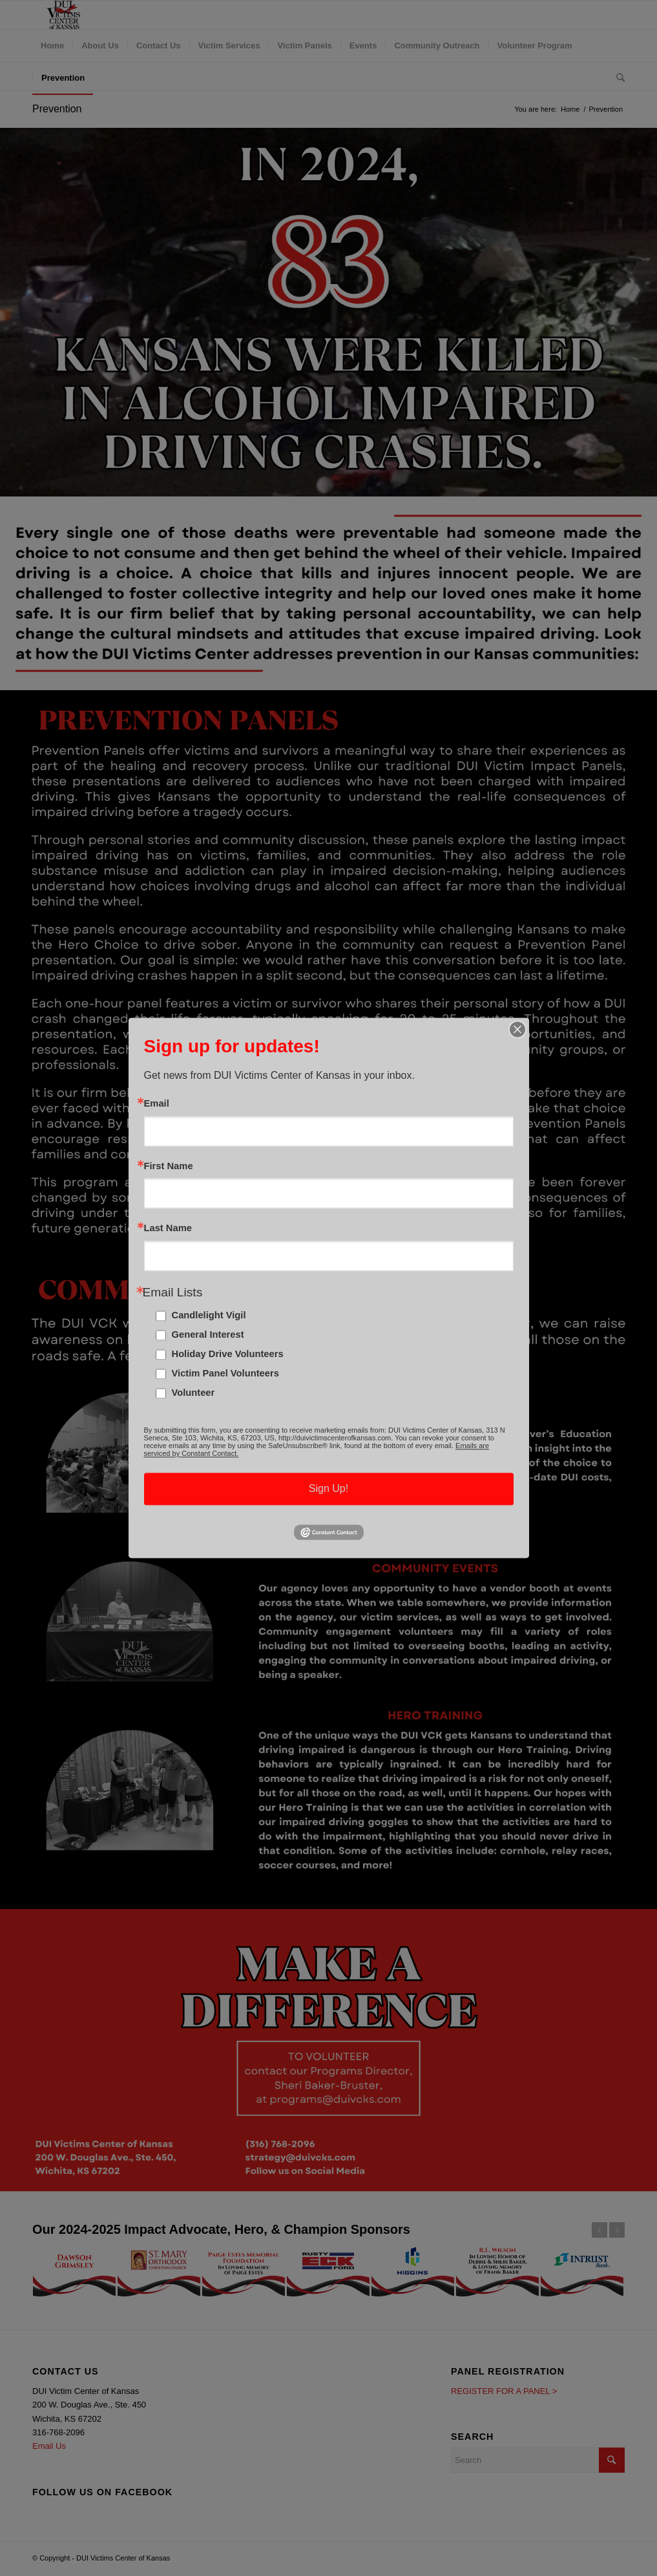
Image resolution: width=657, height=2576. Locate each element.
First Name (168, 1166)
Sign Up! (328, 1489)
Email (156, 1104)
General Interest (208, 1335)
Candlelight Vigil (209, 1316)
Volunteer (193, 1393)
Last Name (168, 1229)
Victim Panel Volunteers (225, 1374)
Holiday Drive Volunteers (228, 1354)
